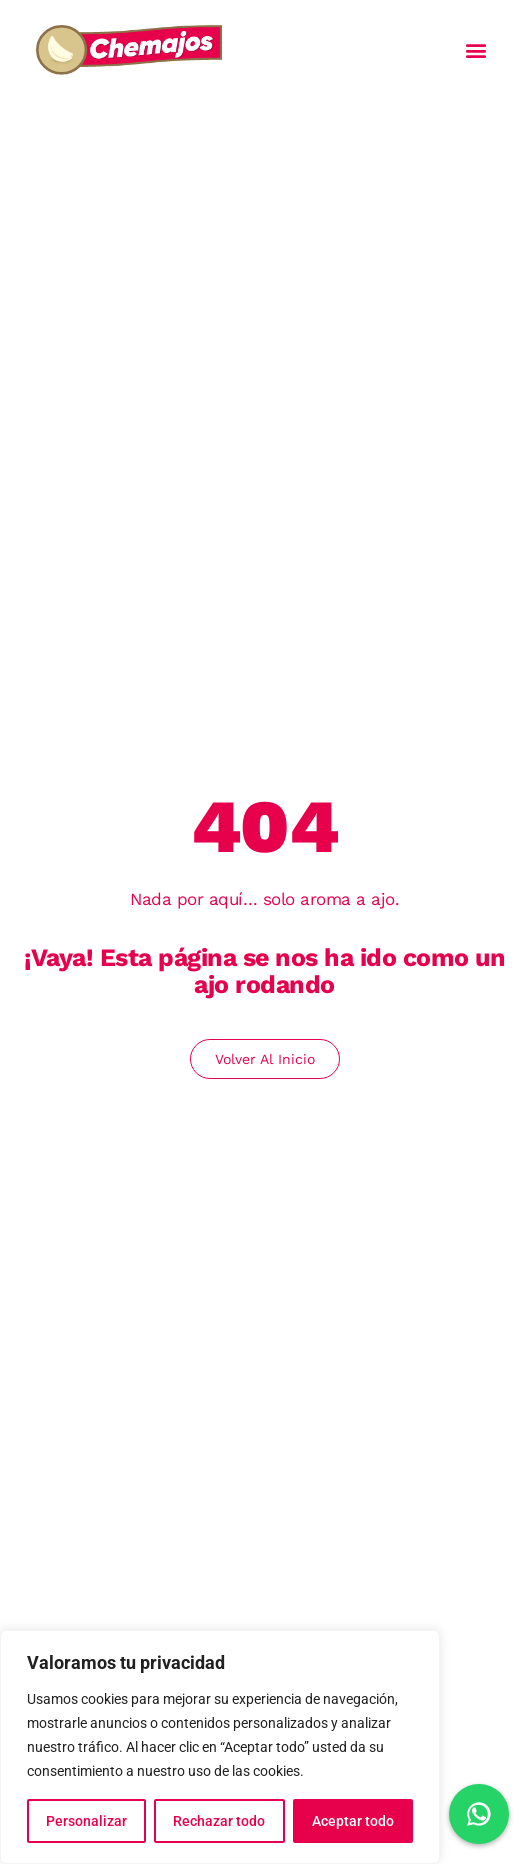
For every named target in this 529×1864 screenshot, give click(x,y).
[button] (476, 50)
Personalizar (86, 1821)
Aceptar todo (353, 1821)
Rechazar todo (219, 1821)
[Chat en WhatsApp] (479, 1814)
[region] (220, 1747)
